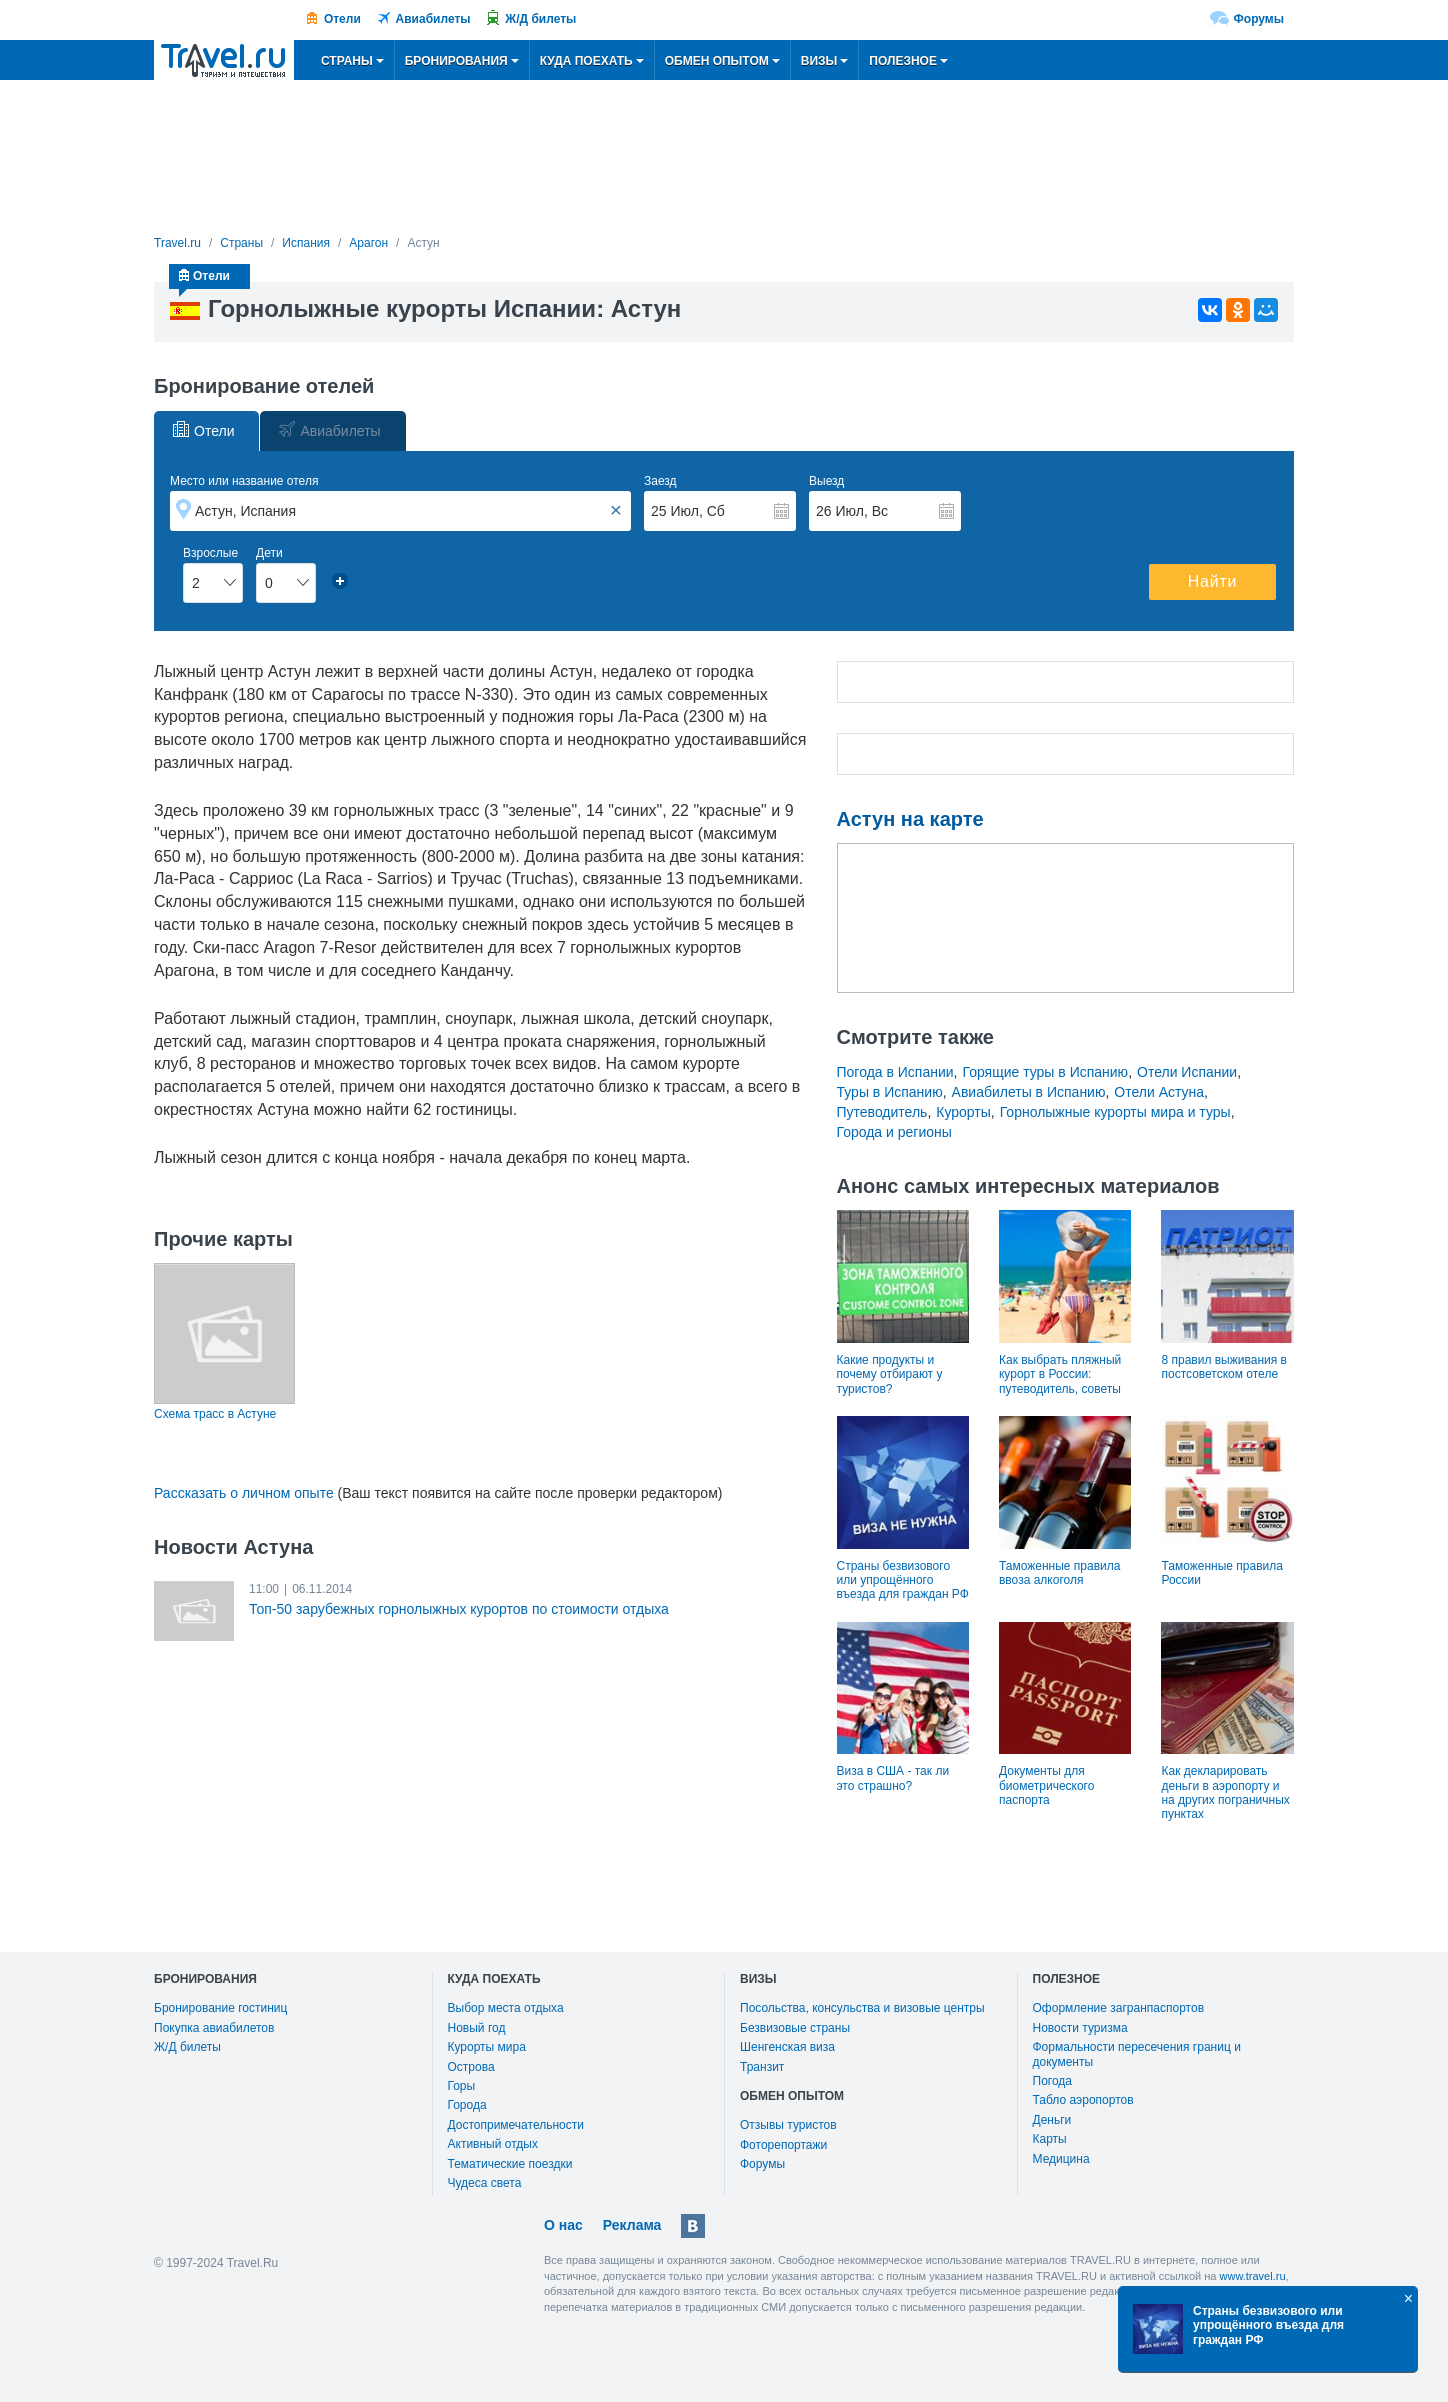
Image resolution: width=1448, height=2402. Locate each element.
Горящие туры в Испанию (1046, 1072)
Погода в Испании (895, 1072)
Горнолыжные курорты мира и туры (1115, 1112)
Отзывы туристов (788, 2125)
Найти (1213, 581)
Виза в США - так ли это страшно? (893, 1778)
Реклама (632, 2225)
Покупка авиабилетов (214, 2028)
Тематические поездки (510, 2164)
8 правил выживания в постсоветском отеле (1223, 1367)
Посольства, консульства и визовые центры (862, 2008)
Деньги (1052, 2120)
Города (467, 2105)
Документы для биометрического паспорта (1046, 1785)
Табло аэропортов (1083, 2100)
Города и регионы (894, 1132)
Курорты (963, 1112)
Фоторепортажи (783, 2145)
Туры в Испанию (890, 1092)
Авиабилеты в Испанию (1029, 1092)
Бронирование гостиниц (220, 2008)
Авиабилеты (433, 19)
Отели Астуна (1159, 1092)
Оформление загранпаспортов (1119, 2008)
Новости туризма (1080, 2028)
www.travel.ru (1253, 2276)
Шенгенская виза (787, 2047)
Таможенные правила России (1221, 1573)
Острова (471, 2067)
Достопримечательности (516, 2125)
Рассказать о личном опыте (244, 1493)
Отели (342, 19)
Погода (1053, 2081)
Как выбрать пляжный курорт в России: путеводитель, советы (1060, 1374)
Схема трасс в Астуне (215, 1414)
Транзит (762, 2067)
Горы (462, 2086)
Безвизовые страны (795, 2028)
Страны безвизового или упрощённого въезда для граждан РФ (903, 1580)
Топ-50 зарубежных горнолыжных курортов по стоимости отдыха (459, 1609)
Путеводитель (882, 1112)
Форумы (1259, 19)
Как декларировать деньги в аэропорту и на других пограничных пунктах (1225, 1792)
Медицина (1061, 2159)
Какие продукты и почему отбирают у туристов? (890, 1374)
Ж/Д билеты (540, 19)
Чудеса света (485, 2183)
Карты (1050, 2139)
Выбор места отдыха (506, 2008)
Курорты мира (487, 2047)
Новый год (477, 2028)
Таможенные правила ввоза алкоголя (1059, 1573)
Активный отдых (493, 2144)
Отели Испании (1187, 1072)
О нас (563, 2225)
